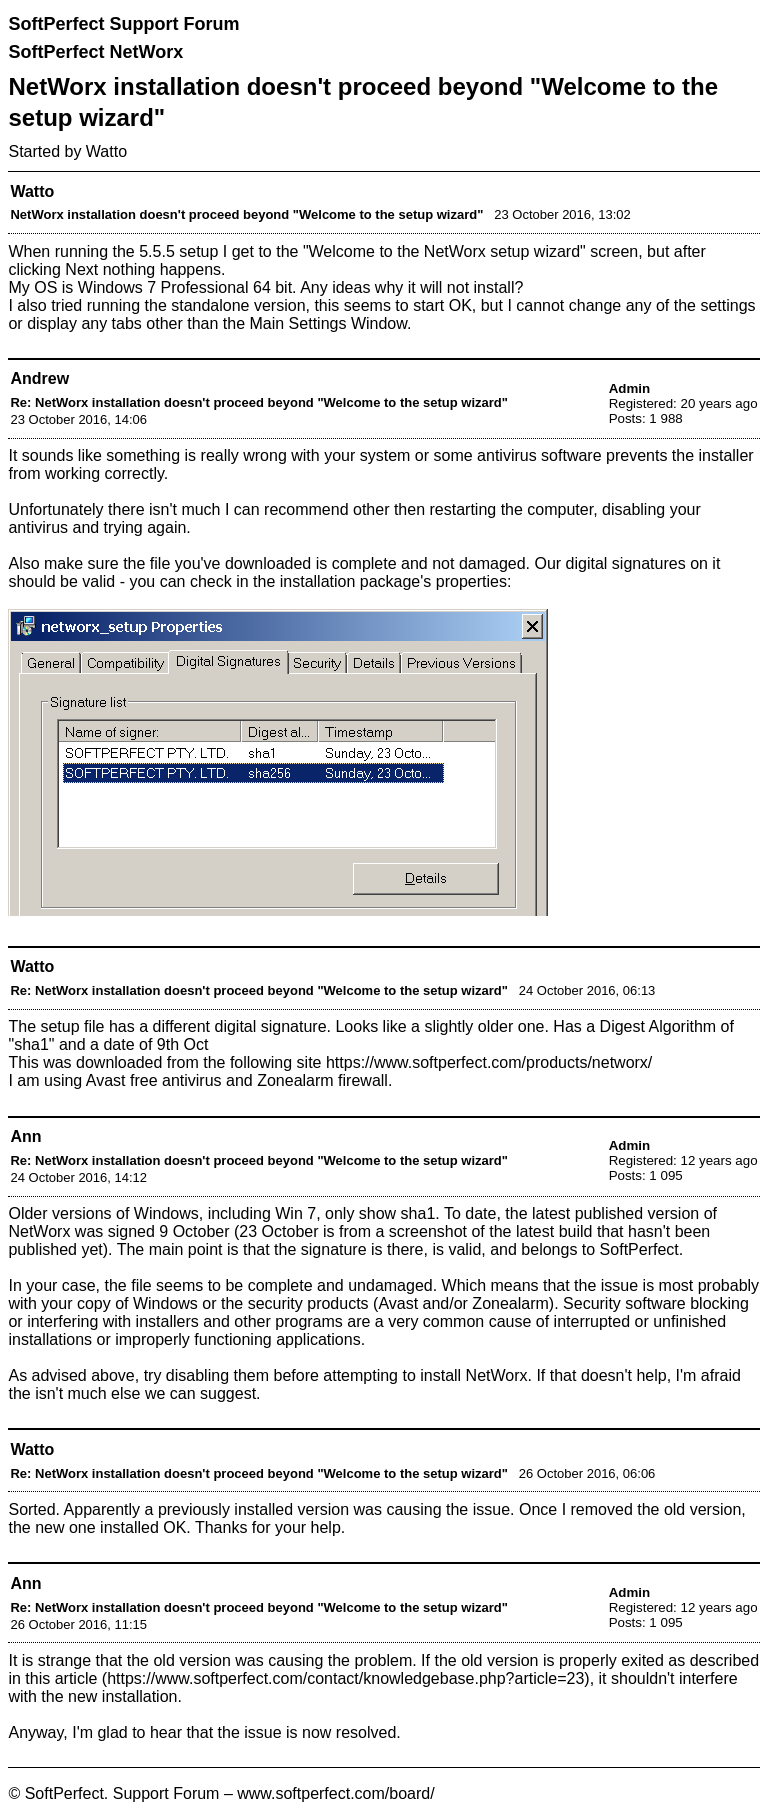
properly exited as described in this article (383, 1669)
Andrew (39, 378)
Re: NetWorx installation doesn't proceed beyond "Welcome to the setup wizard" (258, 402)
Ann (25, 1136)
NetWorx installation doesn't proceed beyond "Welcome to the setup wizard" (246, 214)
